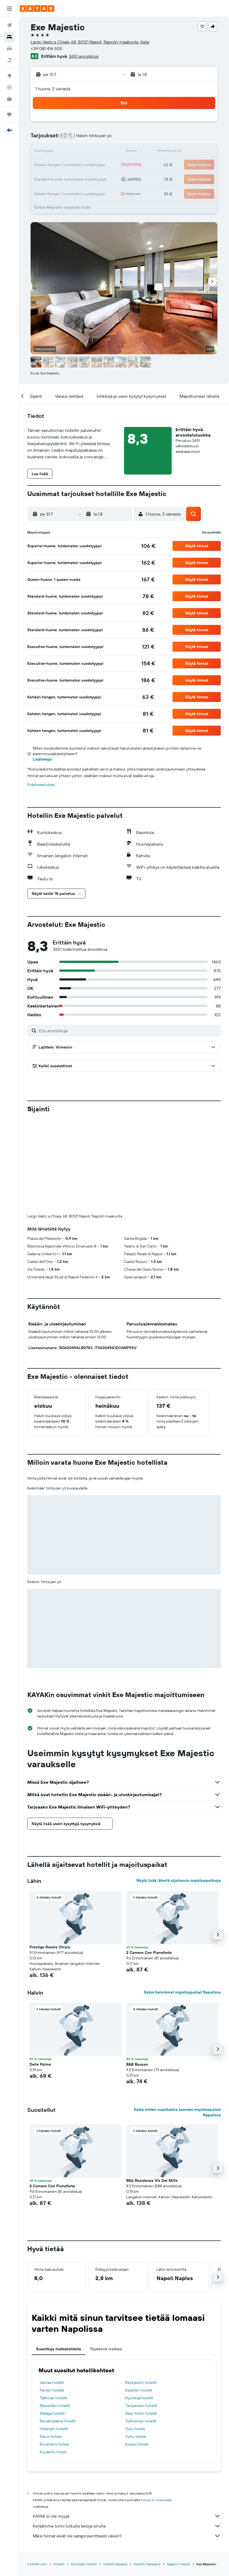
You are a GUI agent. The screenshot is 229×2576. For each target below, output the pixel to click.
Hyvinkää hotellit (139, 2397)
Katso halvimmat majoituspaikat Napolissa (182, 1992)
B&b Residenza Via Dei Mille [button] (152, 2180)
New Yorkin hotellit (141, 2413)
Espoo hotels (50, 2436)
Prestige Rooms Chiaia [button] (49, 1947)
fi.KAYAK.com (37, 2564)
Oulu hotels (135, 2428)
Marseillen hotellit (55, 2405)
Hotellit (58, 2564)
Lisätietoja (42, 759)
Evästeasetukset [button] (41, 784)
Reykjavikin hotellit (141, 2382)
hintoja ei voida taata (156, 2500)
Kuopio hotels (136, 2444)
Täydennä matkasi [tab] (106, 2348)
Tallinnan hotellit (53, 2397)
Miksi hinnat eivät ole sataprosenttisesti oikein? (127, 2536)
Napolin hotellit (178, 2564)
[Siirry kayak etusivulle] (37, 8)
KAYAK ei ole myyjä (127, 2516)
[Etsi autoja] (9, 48)
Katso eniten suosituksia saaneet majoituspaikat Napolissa (177, 2112)
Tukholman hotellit (141, 2421)
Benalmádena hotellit (58, 2421)
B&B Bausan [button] (137, 2064)
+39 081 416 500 (46, 48)
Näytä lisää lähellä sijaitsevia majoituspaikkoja (178, 1880)
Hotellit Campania (147, 2564)
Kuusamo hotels (53, 2451)
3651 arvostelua (83, 56)
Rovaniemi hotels (54, 2444)
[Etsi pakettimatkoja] (9, 60)
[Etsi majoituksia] (9, 36)
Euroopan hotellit (84, 2564)
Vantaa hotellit (52, 2382)
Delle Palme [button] (40, 2064)
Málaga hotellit (52, 2413)
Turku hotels (135, 2436)
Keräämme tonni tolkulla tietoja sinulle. (127, 2526)
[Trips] (9, 114)
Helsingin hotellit (54, 2428)
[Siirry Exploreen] (9, 75)
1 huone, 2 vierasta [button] (52, 88)
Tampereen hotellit (141, 2405)
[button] (9, 8)
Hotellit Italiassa (115, 2564)
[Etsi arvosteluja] (128, 1030)
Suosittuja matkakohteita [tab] (58, 2348)
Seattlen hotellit (138, 2390)
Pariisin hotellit (52, 2390)
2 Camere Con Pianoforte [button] (149, 1952)
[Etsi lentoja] (9, 25)
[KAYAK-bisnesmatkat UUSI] (9, 98)
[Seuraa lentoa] (9, 87)
